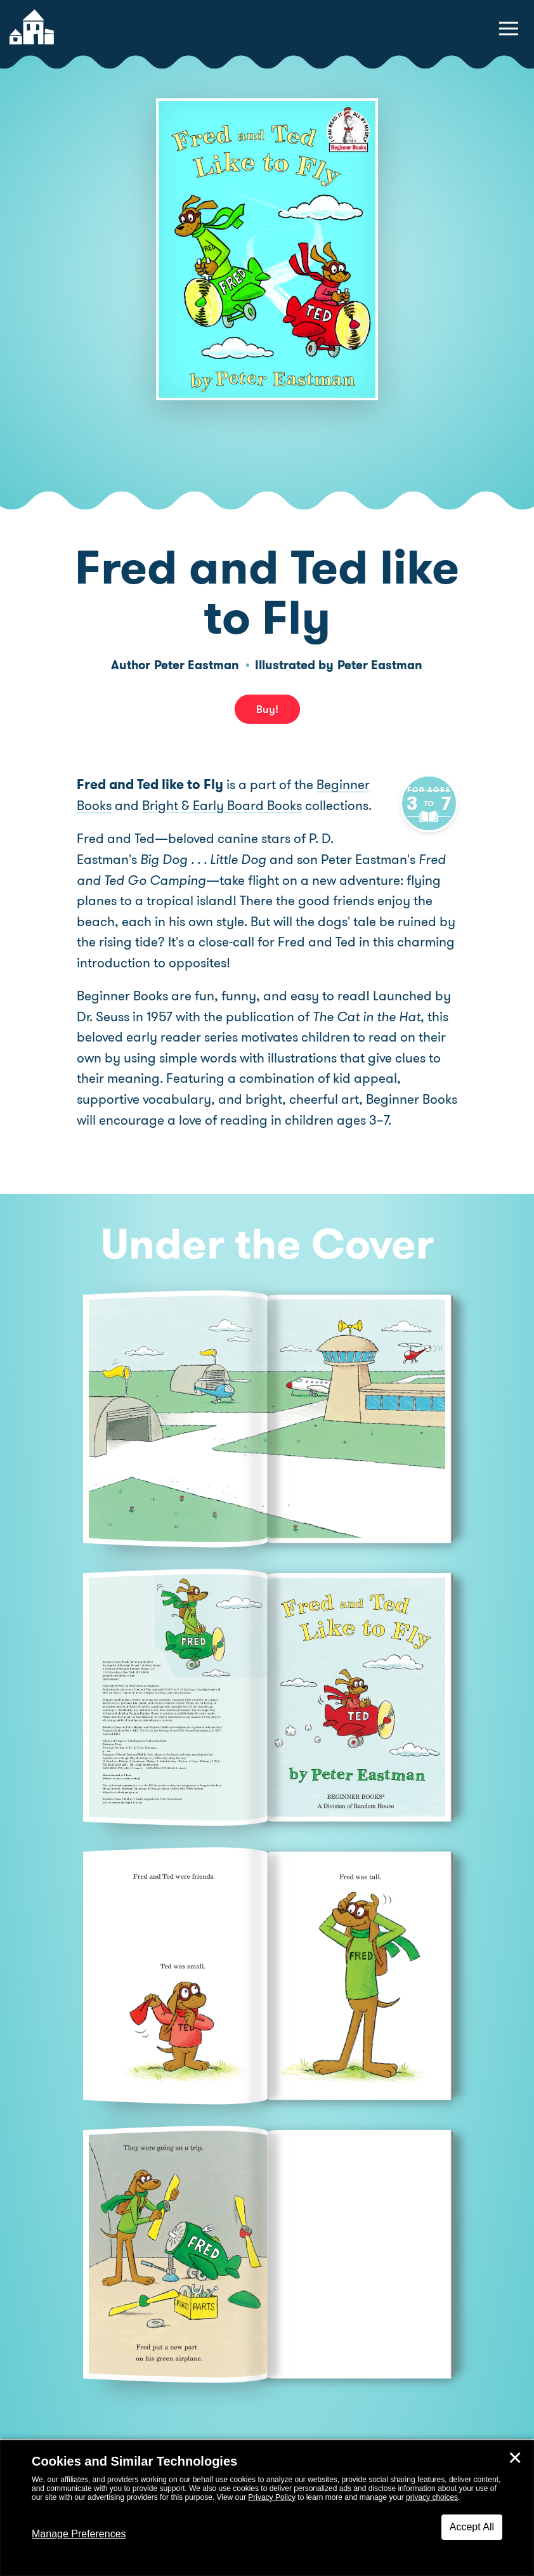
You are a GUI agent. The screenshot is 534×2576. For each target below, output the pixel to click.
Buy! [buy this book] (267, 709)
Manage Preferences (79, 2533)
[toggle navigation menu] (508, 28)
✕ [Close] (515, 2458)
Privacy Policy (272, 2497)
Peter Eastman (196, 665)
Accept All (472, 2526)
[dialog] (267, 2508)
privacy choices (432, 2497)
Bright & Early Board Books (222, 805)
